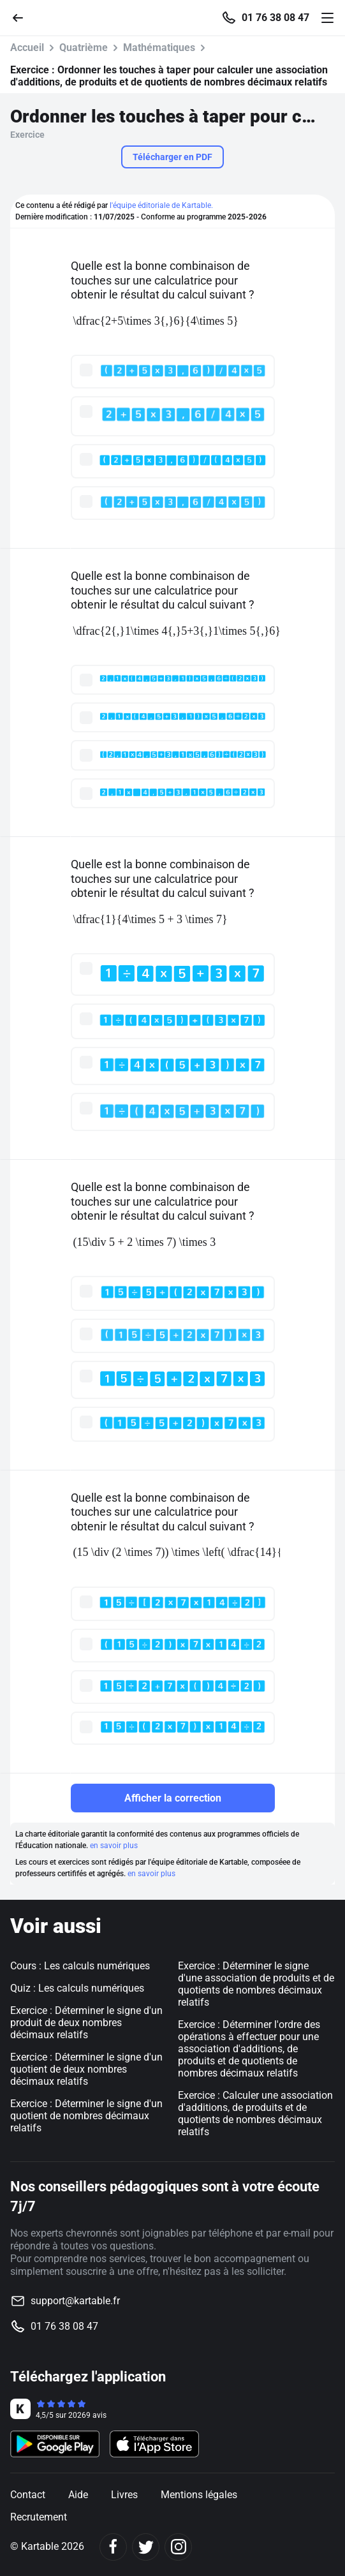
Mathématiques (159, 47)
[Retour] (23, 17)
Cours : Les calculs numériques (80, 1966)
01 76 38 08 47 (275, 18)
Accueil (27, 47)
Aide (78, 2495)
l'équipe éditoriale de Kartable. (161, 205)
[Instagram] (178, 2547)
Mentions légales (199, 2495)
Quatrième (83, 47)
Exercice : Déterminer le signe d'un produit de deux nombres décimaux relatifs (86, 2022)
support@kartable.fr (75, 2301)
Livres (124, 2495)
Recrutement (38, 2517)
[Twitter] (145, 2547)
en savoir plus (114, 1845)
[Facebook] (113, 2547)
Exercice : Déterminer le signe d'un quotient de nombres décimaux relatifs (86, 2116)
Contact (27, 2495)
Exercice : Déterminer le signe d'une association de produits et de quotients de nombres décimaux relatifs (256, 1984)
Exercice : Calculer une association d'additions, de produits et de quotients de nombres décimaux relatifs (255, 2113)
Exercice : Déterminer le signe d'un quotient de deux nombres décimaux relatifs (86, 2069)
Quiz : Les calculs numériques (77, 1988)
